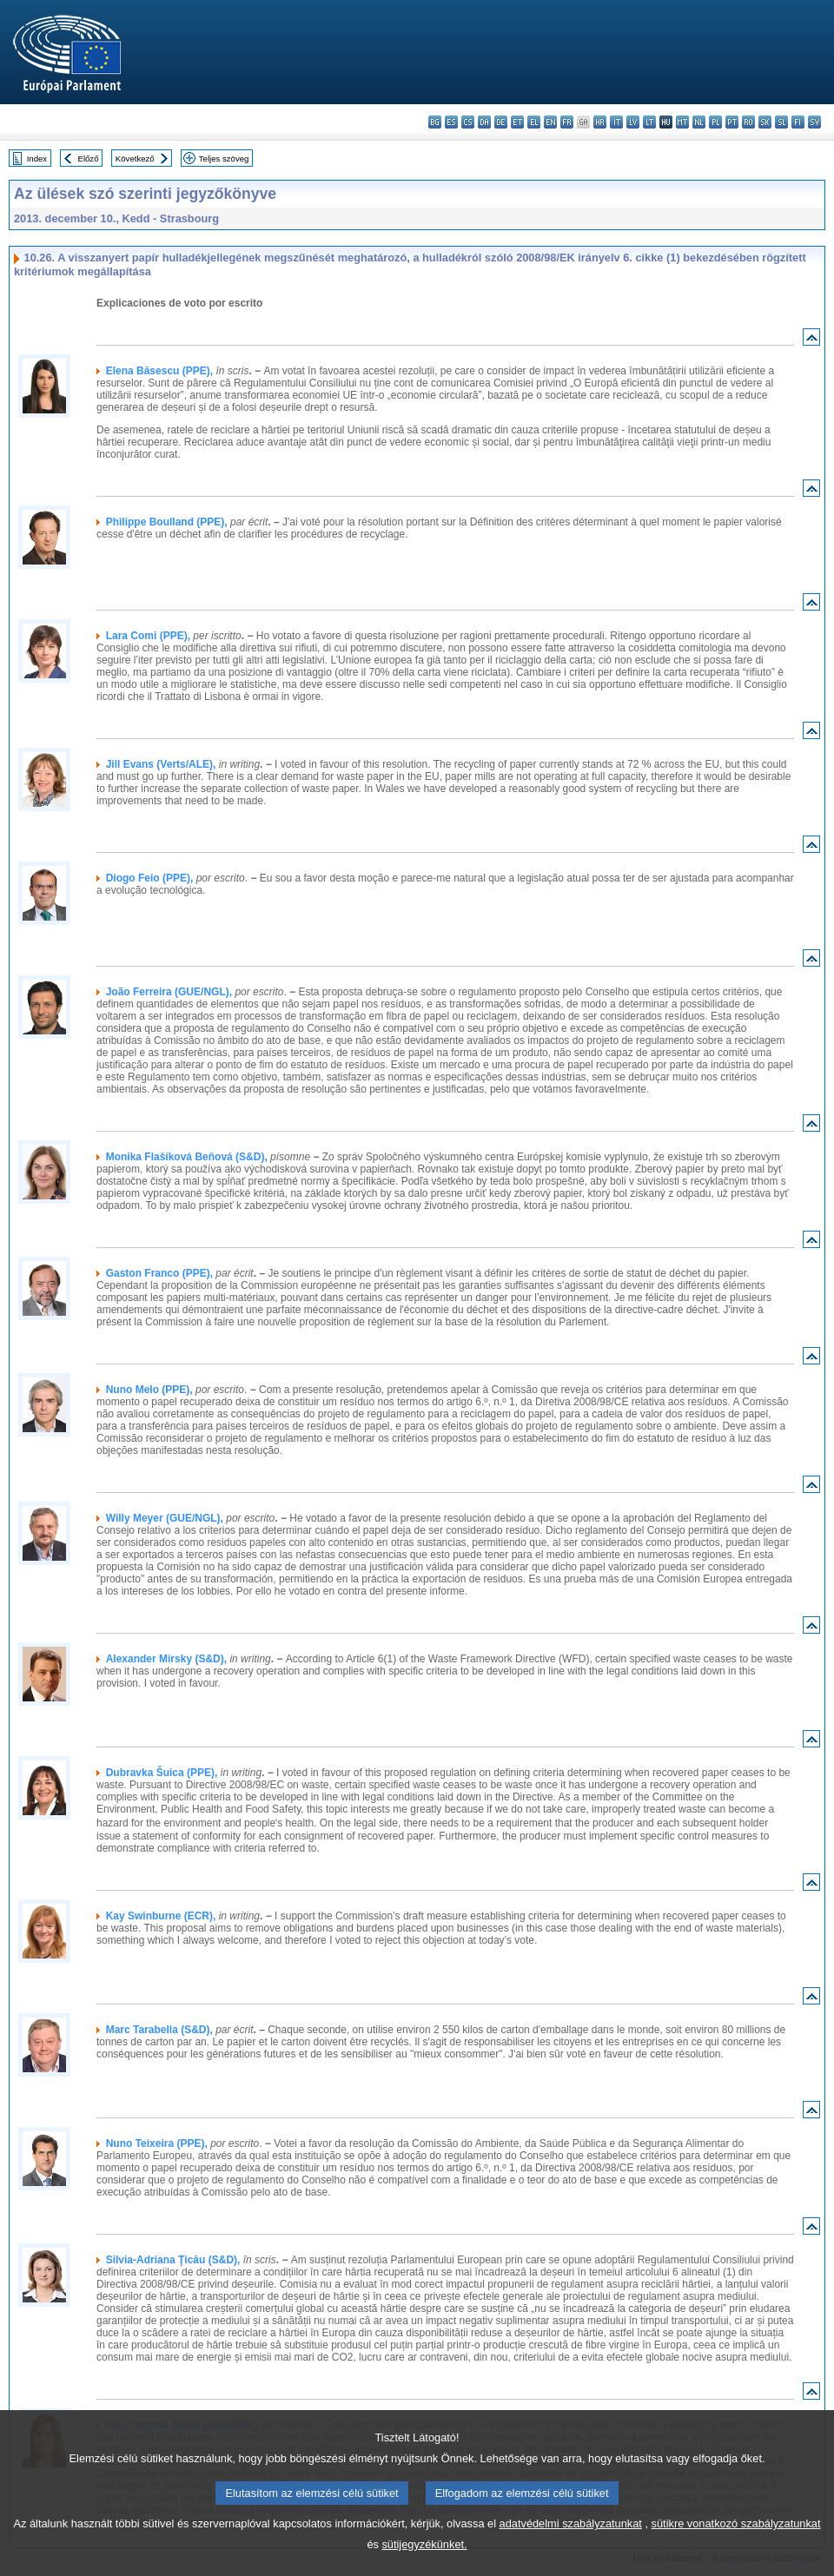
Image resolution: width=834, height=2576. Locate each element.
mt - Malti (682, 122)
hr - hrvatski (599, 122)
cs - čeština (467, 122)
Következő (135, 158)
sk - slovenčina (764, 122)
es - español (451, 122)
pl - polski (715, 122)
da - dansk (484, 122)
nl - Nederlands (698, 122)
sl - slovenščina (781, 122)
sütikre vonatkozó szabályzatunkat (736, 2542)
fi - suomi (797, 122)
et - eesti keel (517, 122)
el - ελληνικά (533, 122)
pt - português (731, 122)
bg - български (434, 122)
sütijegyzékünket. (424, 2563)
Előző (88, 158)
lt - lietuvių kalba (649, 122)
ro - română (748, 122)
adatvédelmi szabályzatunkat (571, 2542)
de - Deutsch (500, 122)
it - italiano (616, 122)
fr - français (566, 122)
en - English (550, 122)
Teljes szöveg (224, 158)
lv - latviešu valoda (632, 122)
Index (37, 158)
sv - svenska (814, 122)
